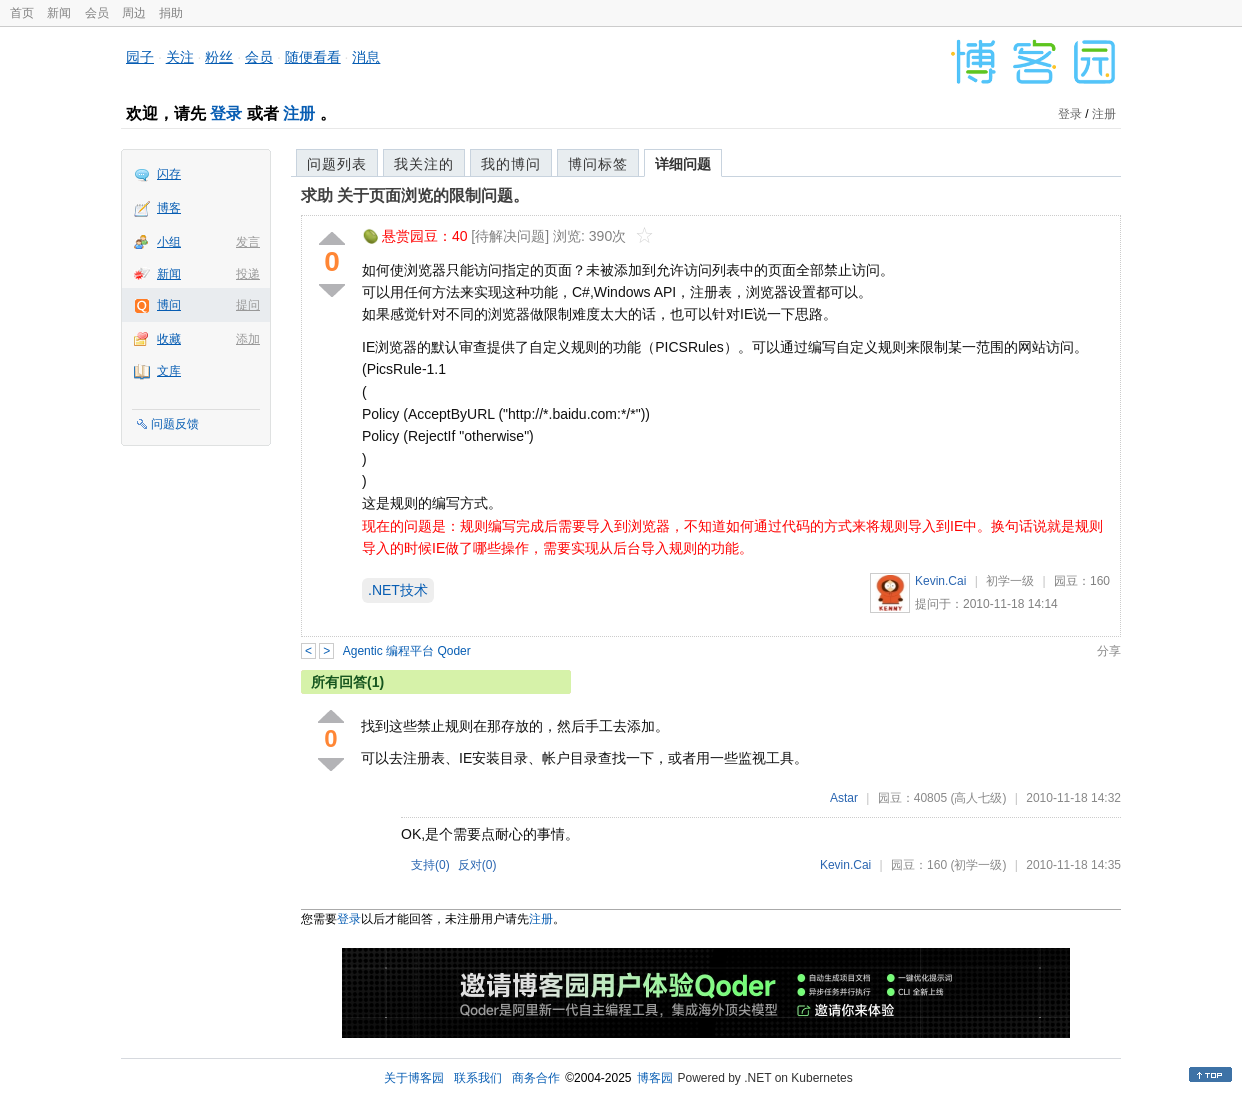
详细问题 (683, 164)
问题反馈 (175, 424)
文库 (169, 371)
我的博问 (511, 164)
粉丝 (219, 57)
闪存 (169, 174)
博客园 (655, 1078)
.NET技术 (398, 590)
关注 (180, 57)
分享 (1109, 651)
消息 (366, 57)
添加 (248, 339)
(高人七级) (978, 798)
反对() (477, 865)
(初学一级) (978, 865)
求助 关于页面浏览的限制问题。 (415, 195)
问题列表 (337, 164)
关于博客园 (414, 1078)
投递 (248, 274)
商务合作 (536, 1078)
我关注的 (424, 164)
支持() (430, 865)
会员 (97, 13)
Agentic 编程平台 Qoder (407, 651)
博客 (169, 208)
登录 (226, 113)
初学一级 (1010, 581)
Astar (844, 798)
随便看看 (313, 57)
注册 (299, 113)
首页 (22, 13)
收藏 (169, 339)
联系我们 (478, 1078)
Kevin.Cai (940, 581)
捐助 (171, 13)
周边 (134, 13)
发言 (248, 242)
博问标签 (598, 164)
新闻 (59, 13)
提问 (248, 305)
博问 (169, 305)
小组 (169, 242)
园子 (140, 57)
